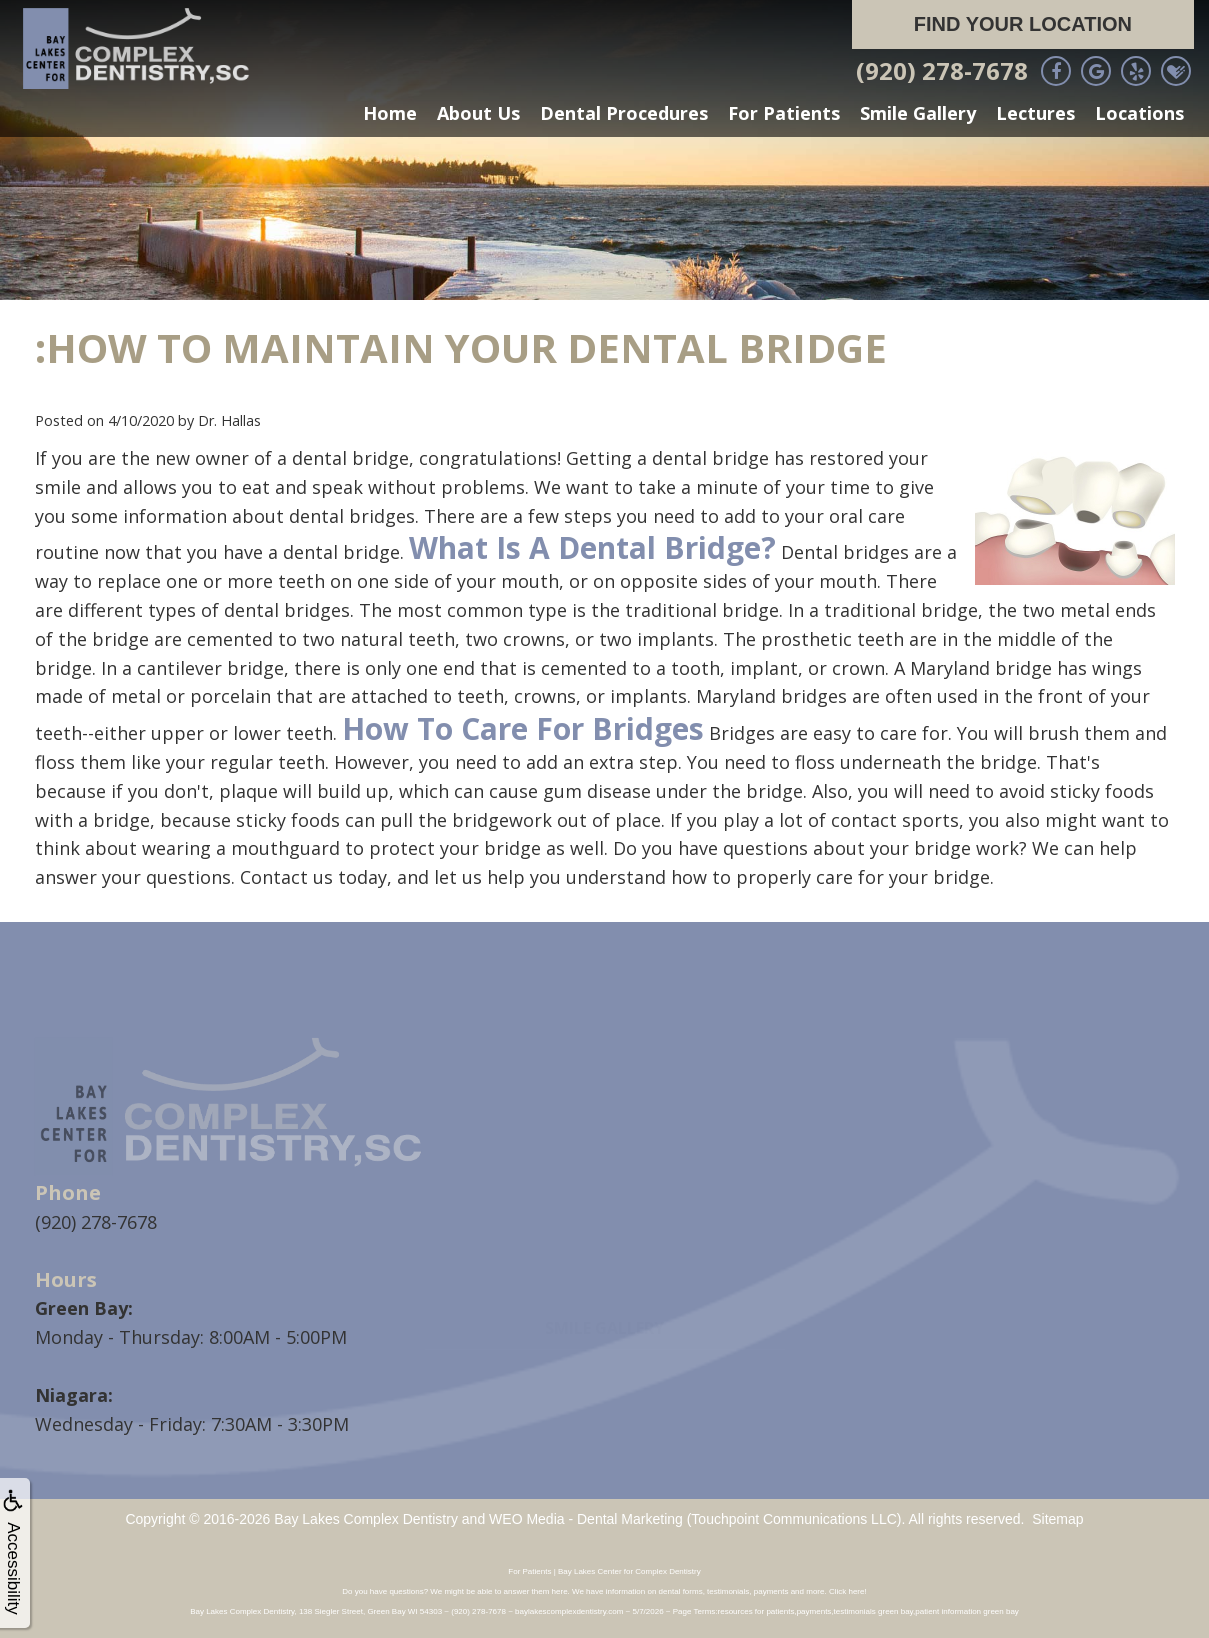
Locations (1139, 113)
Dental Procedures (624, 113)
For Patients (784, 113)
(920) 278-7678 (942, 70)
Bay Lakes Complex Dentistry (366, 1518)
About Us (478, 113)
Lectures (1035, 113)
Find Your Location (1023, 24)
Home (390, 113)
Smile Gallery (918, 113)
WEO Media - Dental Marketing (586, 1518)
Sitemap (1057, 1518)
